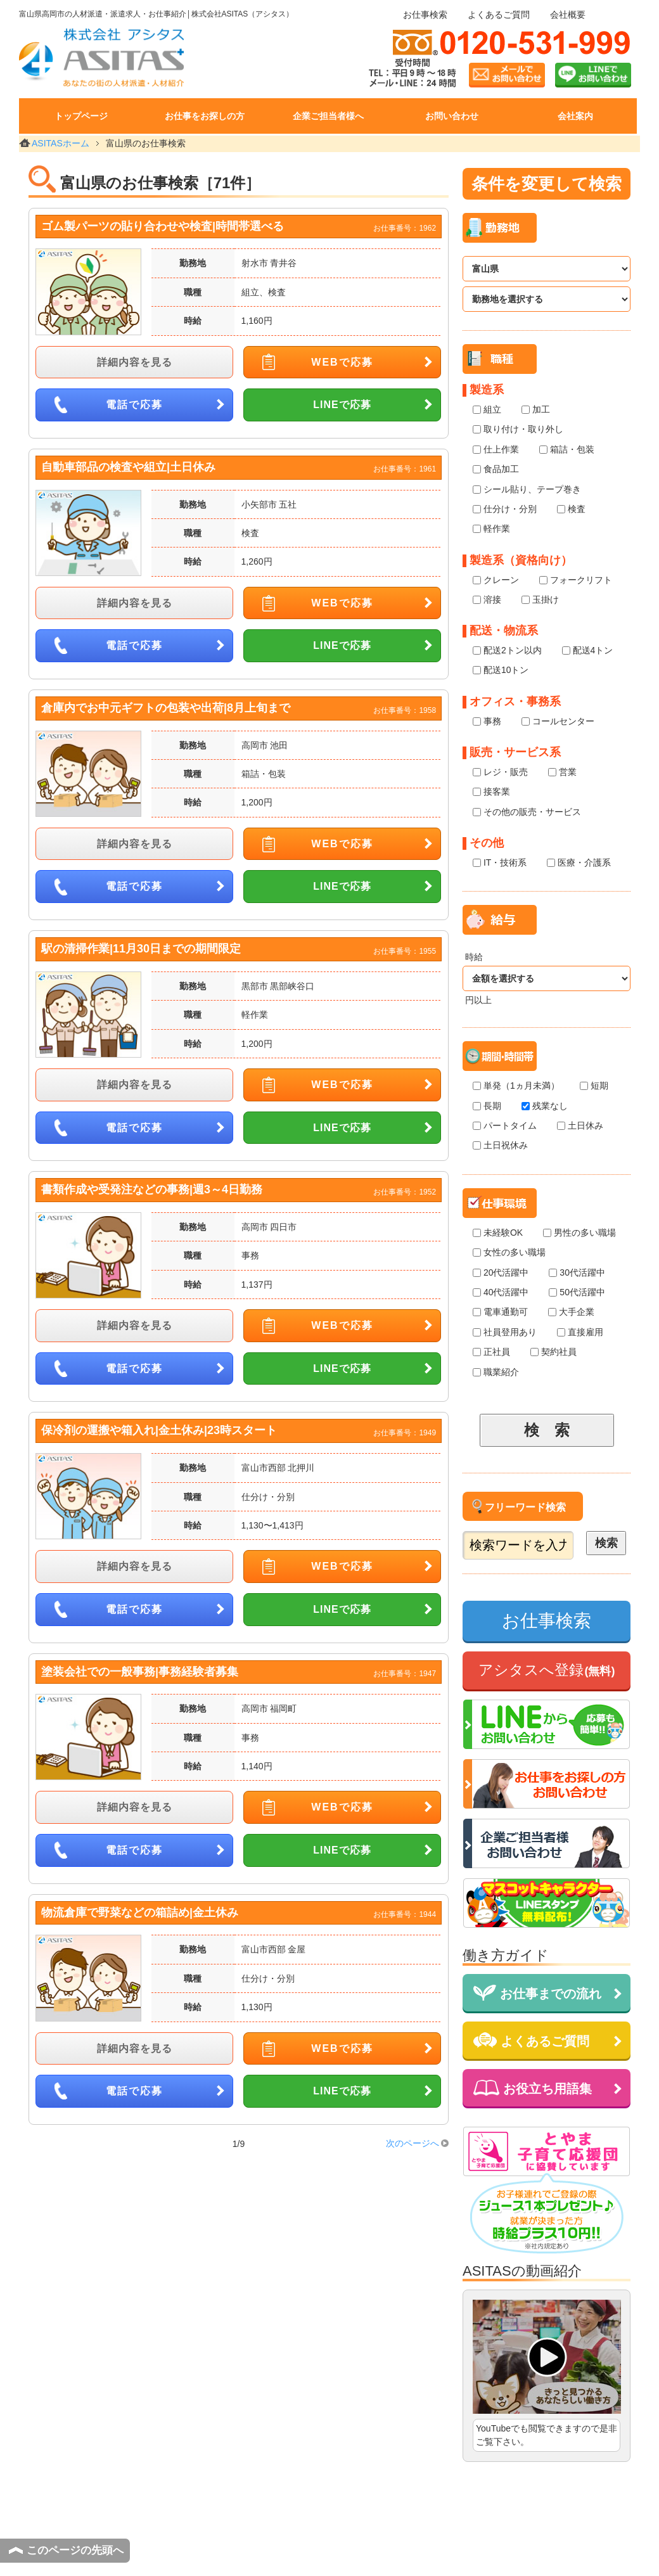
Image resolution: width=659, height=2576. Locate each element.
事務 (487, 721)
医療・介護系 (579, 863)
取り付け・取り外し (518, 429)
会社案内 (575, 116)
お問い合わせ (451, 116)
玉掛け (540, 600)
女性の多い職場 (509, 1252)
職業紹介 (496, 1372)
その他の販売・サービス (527, 812)
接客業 (491, 792)
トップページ (81, 116)
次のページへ (412, 2143)
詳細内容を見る (134, 362)
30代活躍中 (577, 1273)
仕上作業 (496, 449)
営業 (562, 772)
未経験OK (498, 1233)
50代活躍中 (577, 1292)
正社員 (491, 1352)
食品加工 (496, 469)
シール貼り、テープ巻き (527, 489)
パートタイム (505, 1126)
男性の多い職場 (579, 1233)
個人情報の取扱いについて (485, 2546)
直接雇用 (580, 1332)
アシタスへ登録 (546, 1670)
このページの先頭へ (75, 2550)
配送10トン (500, 670)
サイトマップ (586, 2546)
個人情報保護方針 (376, 2546)
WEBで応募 (342, 362)
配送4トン (587, 650)
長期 (487, 1106)
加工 (535, 409)
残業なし (544, 1106)
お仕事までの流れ (537, 1993)
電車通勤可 (500, 1312)
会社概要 (567, 15)
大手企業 (571, 1312)
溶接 (487, 600)
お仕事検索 (425, 15)
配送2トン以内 (507, 650)
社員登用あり (505, 1332)
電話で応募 (134, 404)
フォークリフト (575, 580)
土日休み (580, 1126)
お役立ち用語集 (532, 2088)
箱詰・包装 (566, 449)
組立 (487, 409)
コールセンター (557, 721)
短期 (594, 1086)
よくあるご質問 (499, 15)
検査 (571, 509)
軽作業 (491, 529)
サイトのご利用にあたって (267, 2546)
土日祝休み (500, 1145)
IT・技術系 (500, 863)
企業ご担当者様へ (328, 116)
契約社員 (553, 1352)
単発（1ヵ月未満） (516, 1086)
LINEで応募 (342, 404)
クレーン (496, 580)
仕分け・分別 (505, 509)
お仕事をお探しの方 (205, 116)
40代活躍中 (500, 1292)
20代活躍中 (500, 1273)
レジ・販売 (500, 772)
